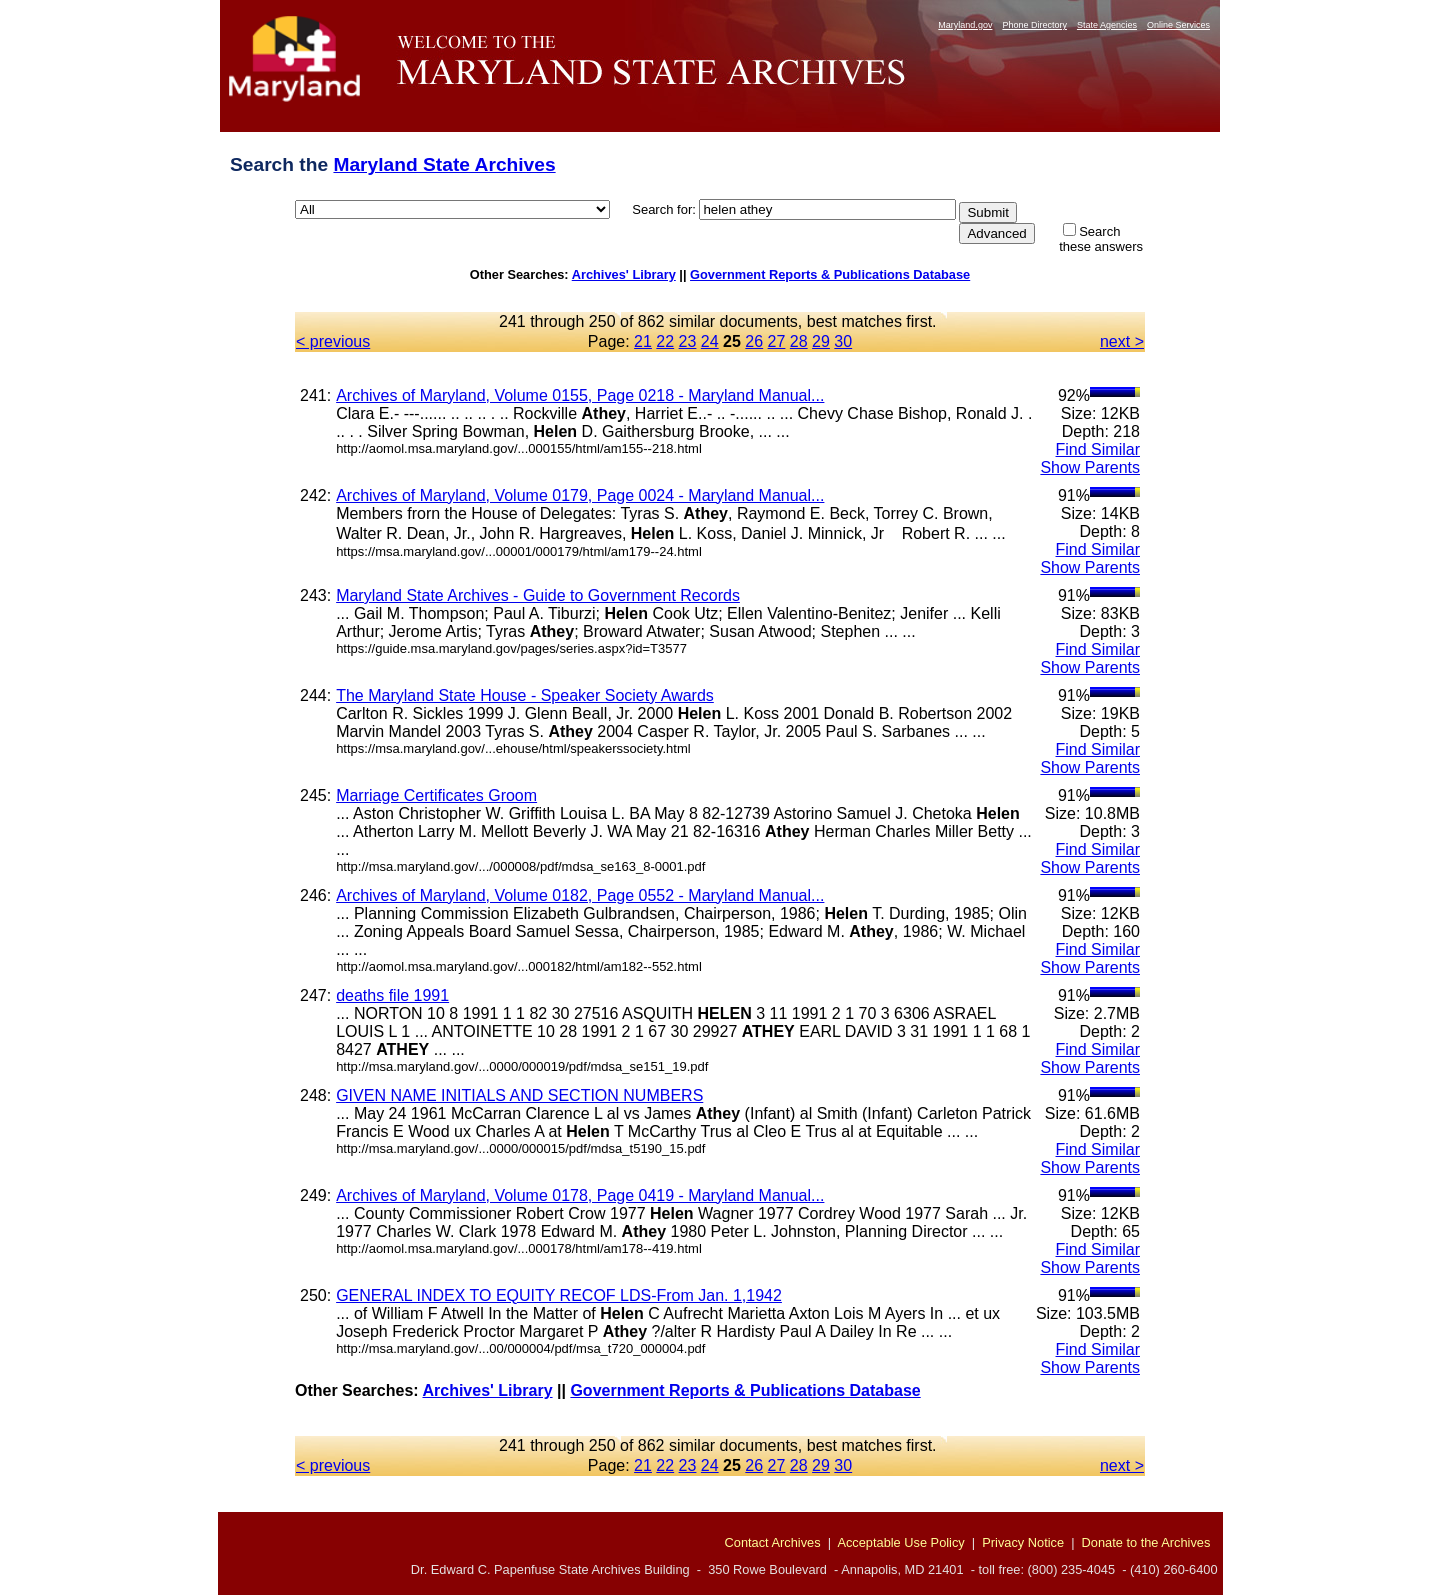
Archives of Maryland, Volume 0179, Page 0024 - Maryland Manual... (580, 495)
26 (754, 341)
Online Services (1178, 25)
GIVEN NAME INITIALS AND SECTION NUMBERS (519, 1095)
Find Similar (1098, 449)
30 (843, 341)
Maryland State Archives (444, 164)
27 (777, 341)
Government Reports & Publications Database (830, 274)
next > (1122, 341)
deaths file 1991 (392, 995)
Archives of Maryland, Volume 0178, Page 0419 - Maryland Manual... (580, 1195)
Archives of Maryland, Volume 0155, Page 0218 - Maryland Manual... (580, 395)
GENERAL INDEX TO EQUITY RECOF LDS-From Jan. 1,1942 (559, 1295)
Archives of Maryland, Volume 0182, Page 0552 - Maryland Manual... (580, 895)
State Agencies (1107, 25)
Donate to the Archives (1146, 1542)
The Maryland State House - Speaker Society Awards (525, 695)
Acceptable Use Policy (900, 1542)
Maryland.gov (965, 25)
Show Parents (1090, 467)
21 (643, 341)
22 (665, 341)
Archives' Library (624, 274)
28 (799, 341)
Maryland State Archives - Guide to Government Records (538, 595)
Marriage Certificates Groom (436, 795)
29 (821, 341)
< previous (333, 341)
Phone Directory (1034, 25)
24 (710, 341)
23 (688, 341)
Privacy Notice (1023, 1542)
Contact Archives (773, 1542)
